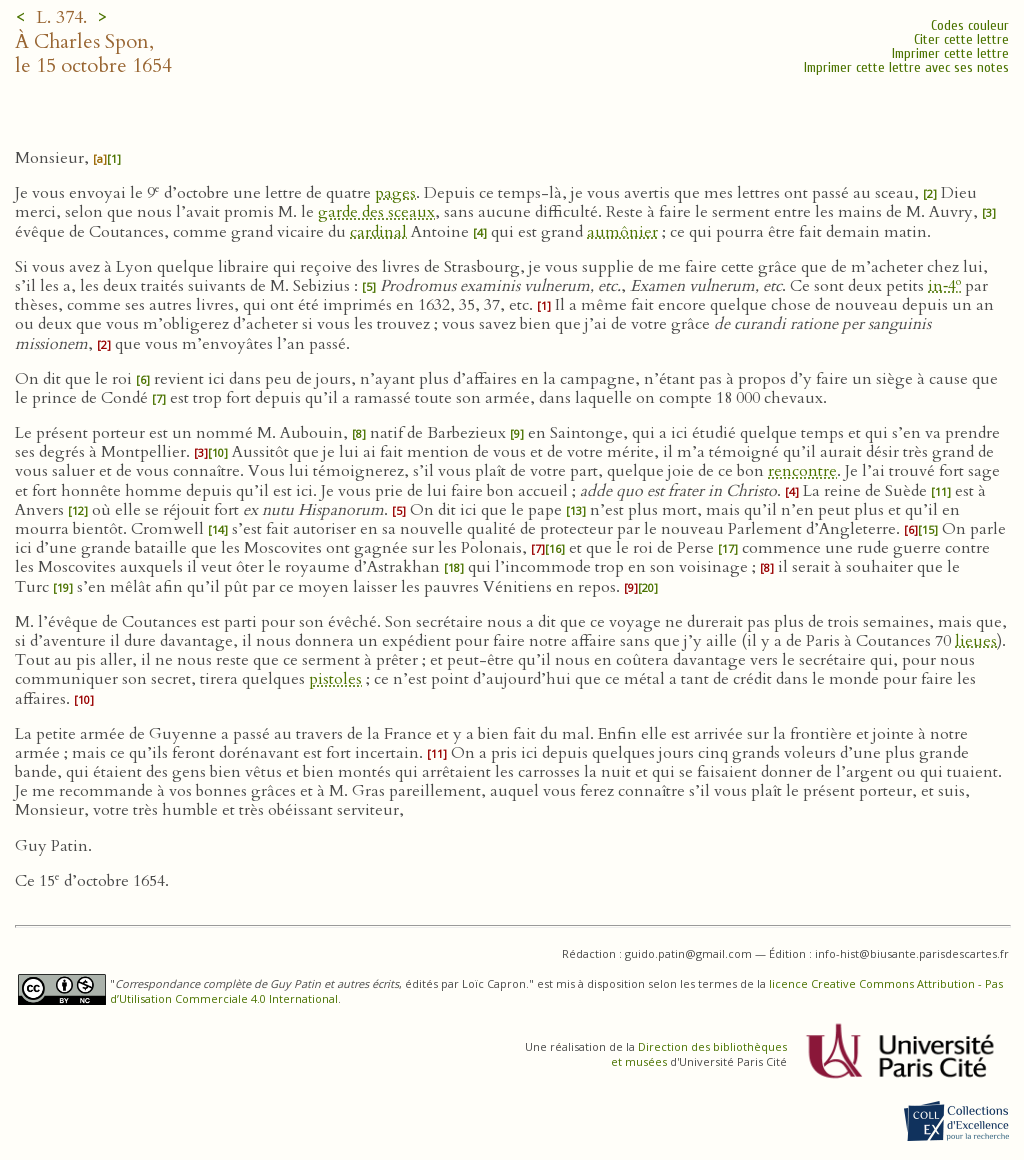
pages (395, 193)
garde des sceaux (376, 212)
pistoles (335, 679)
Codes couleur (970, 25)
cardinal (378, 232)
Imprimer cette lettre (950, 53)
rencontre (802, 471)
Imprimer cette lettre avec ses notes (906, 67)
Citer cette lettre (961, 39)
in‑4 (944, 286)
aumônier (622, 232)
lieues (976, 641)
